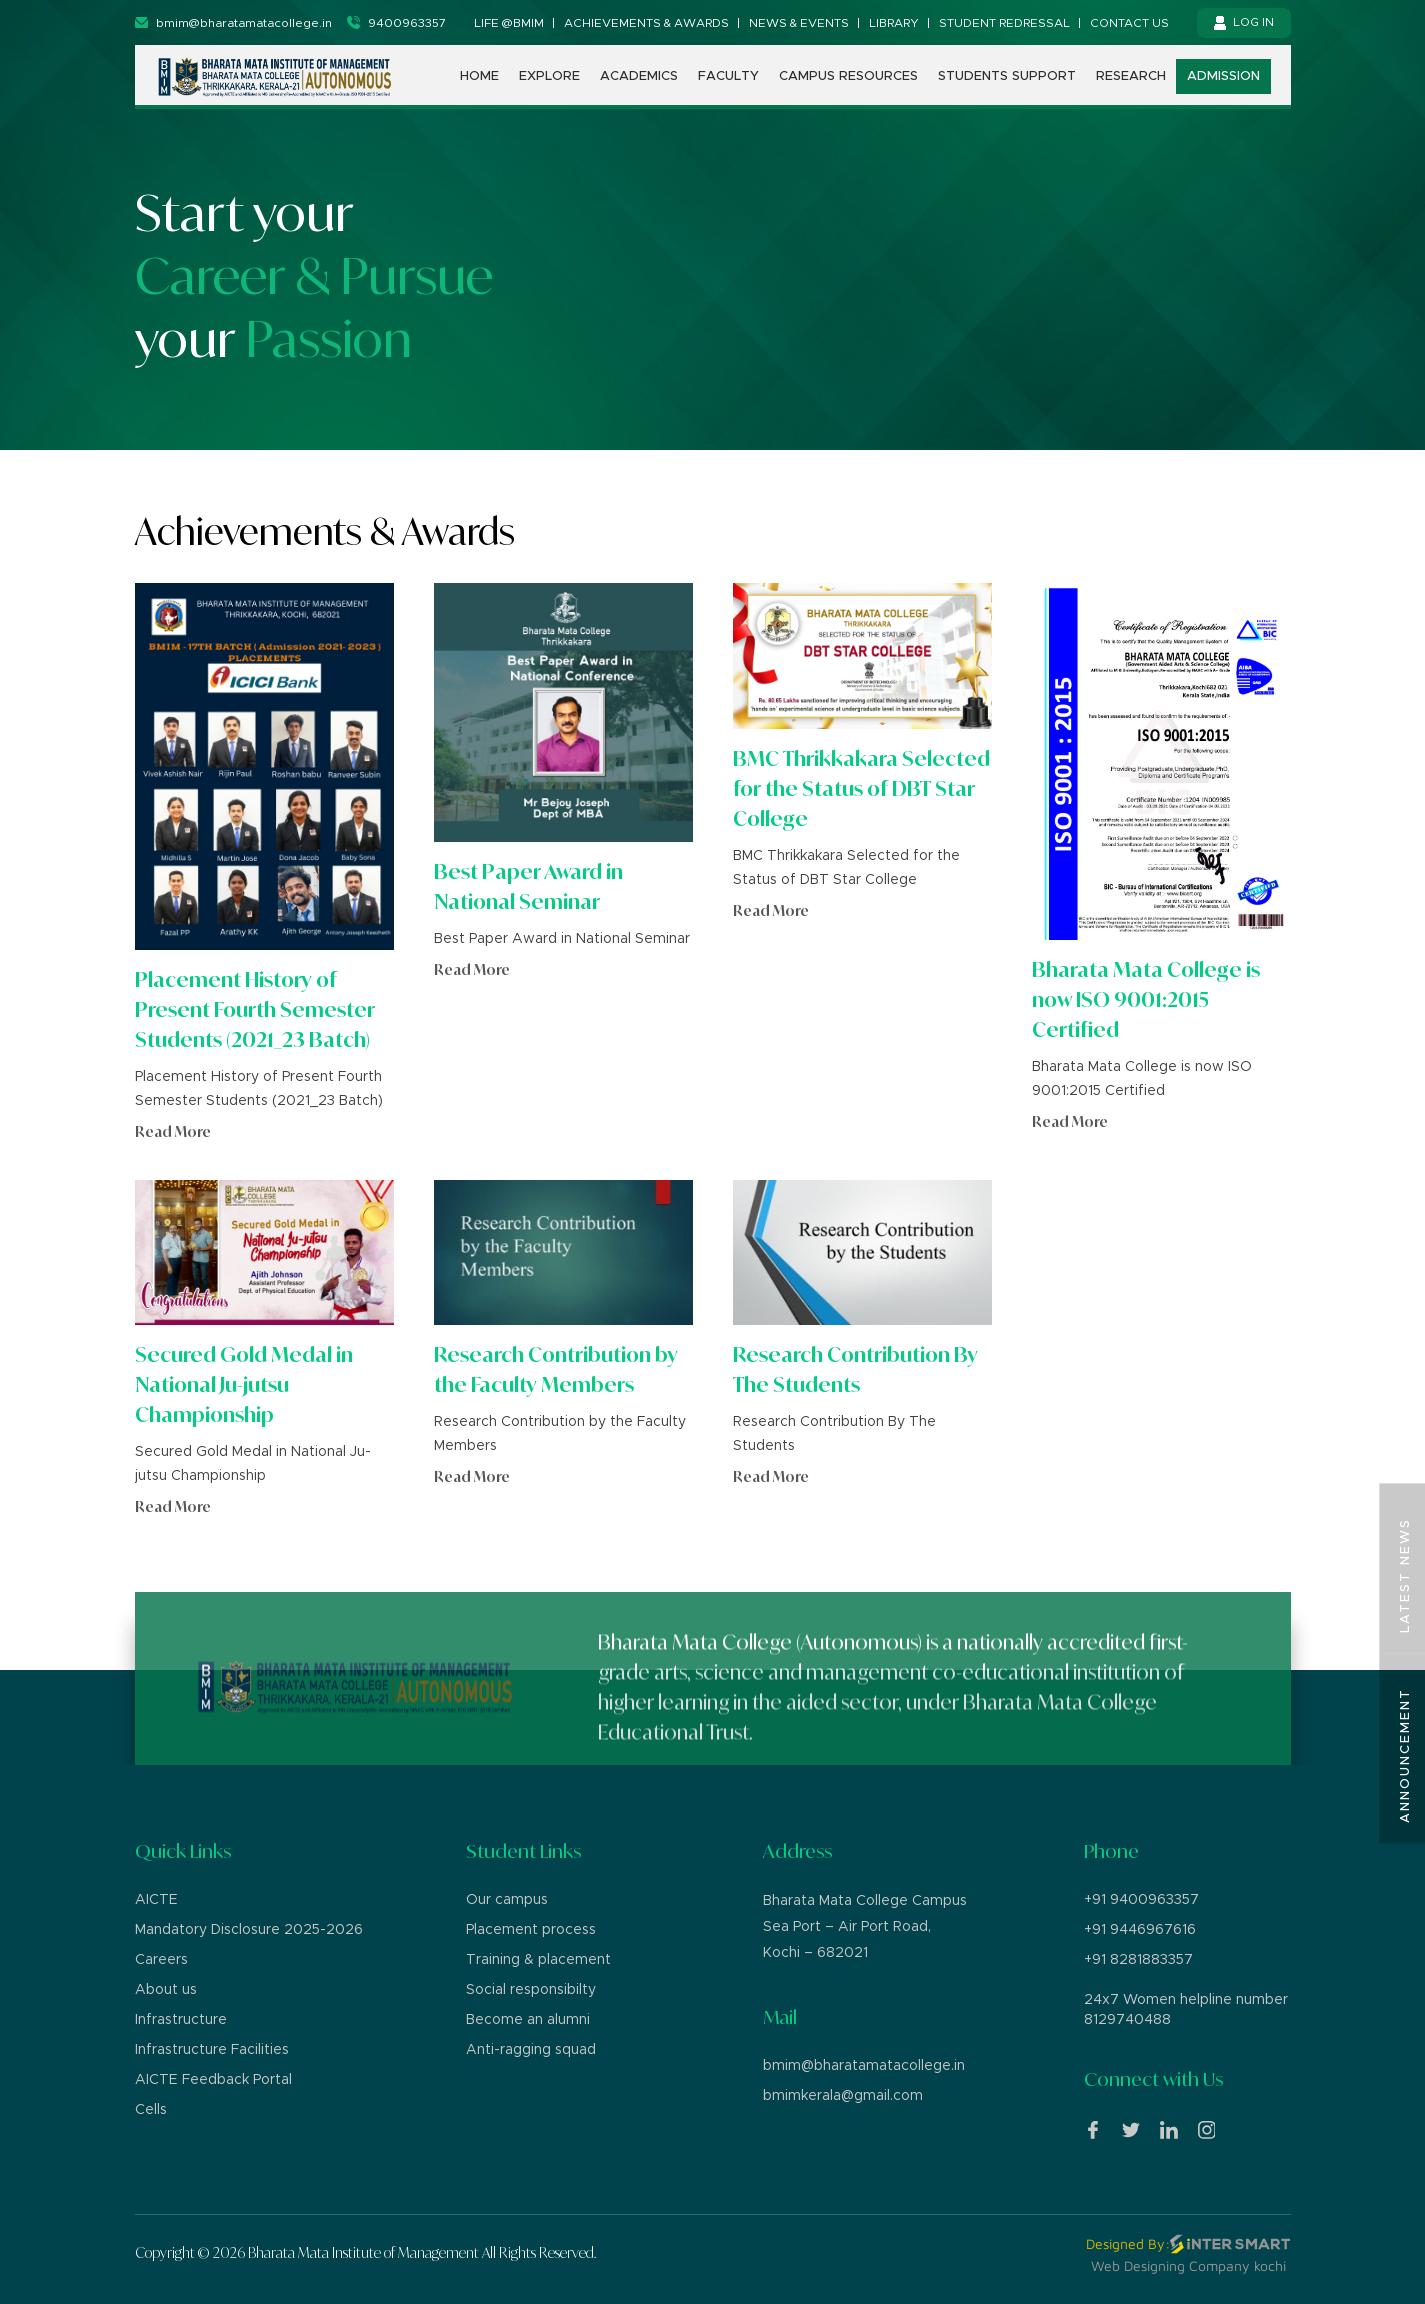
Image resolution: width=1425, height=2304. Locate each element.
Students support (1007, 77)
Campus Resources (848, 77)
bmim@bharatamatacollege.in (864, 2066)
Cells (151, 2110)
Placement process (531, 1930)
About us (166, 1990)
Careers (161, 1960)
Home (479, 77)
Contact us (1129, 23)
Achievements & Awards (646, 23)
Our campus (507, 1900)
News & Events (799, 23)
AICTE (156, 1900)
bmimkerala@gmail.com (843, 2096)
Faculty (728, 77)
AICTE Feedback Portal (213, 2080)
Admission (1223, 77)
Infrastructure (181, 2020)
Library (894, 23)
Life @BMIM (509, 23)
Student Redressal (1004, 23)
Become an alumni (528, 2020)
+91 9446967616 (1140, 1930)
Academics (639, 77)
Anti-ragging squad (531, 2050)
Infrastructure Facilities (212, 2050)
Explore (549, 77)
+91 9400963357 (1141, 1900)
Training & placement (538, 1960)
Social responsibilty (531, 1990)
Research (1131, 77)
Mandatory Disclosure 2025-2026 (249, 1930)
